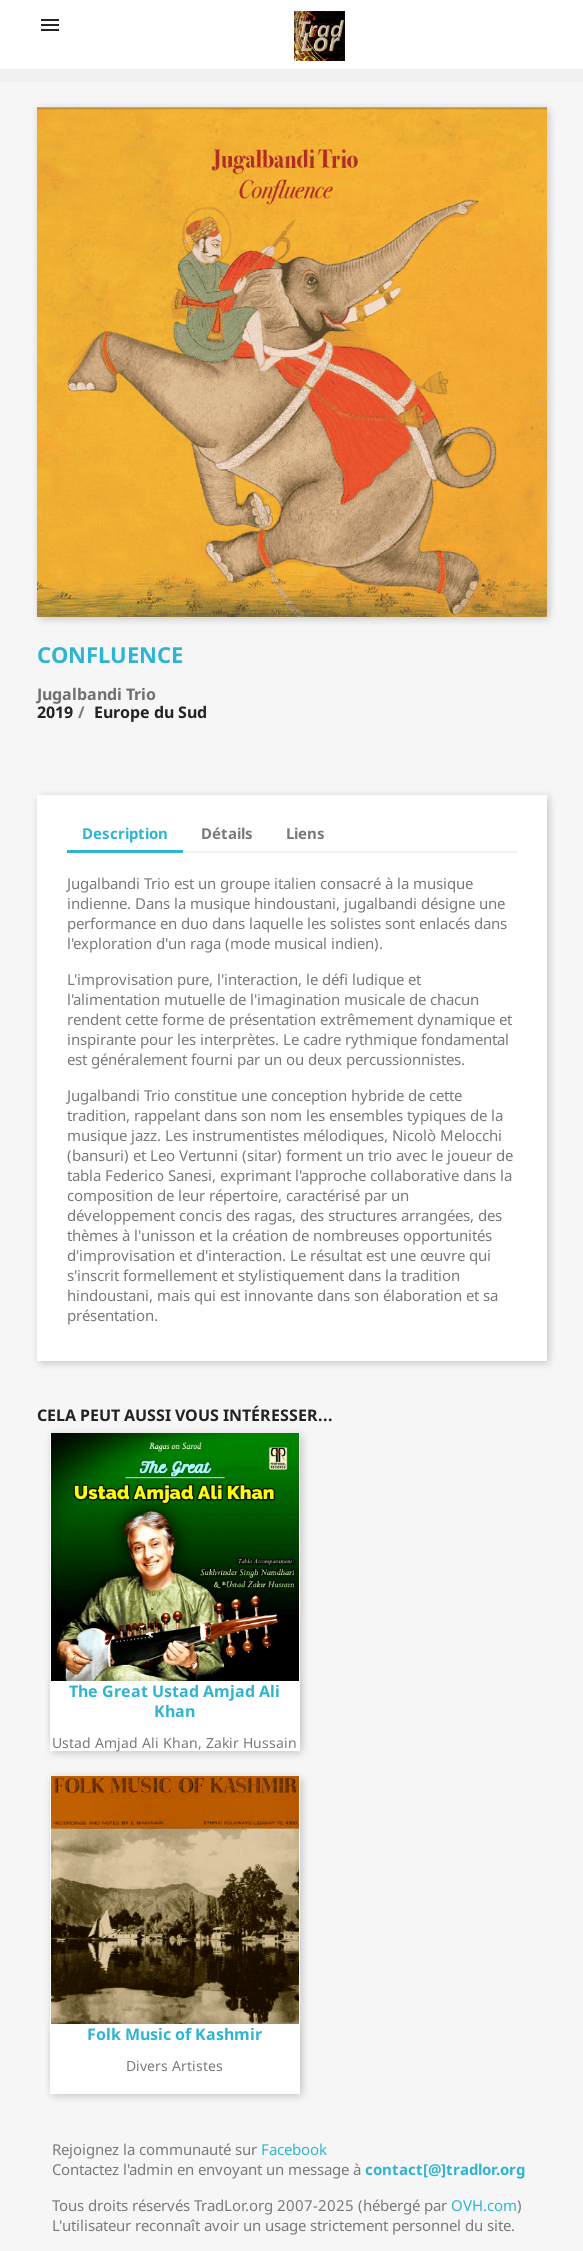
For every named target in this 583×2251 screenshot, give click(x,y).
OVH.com (484, 2205)
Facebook (294, 2149)
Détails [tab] (227, 833)
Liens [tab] (305, 833)
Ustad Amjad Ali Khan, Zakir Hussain (174, 1742)
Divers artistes (174, 2065)
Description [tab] (125, 833)
